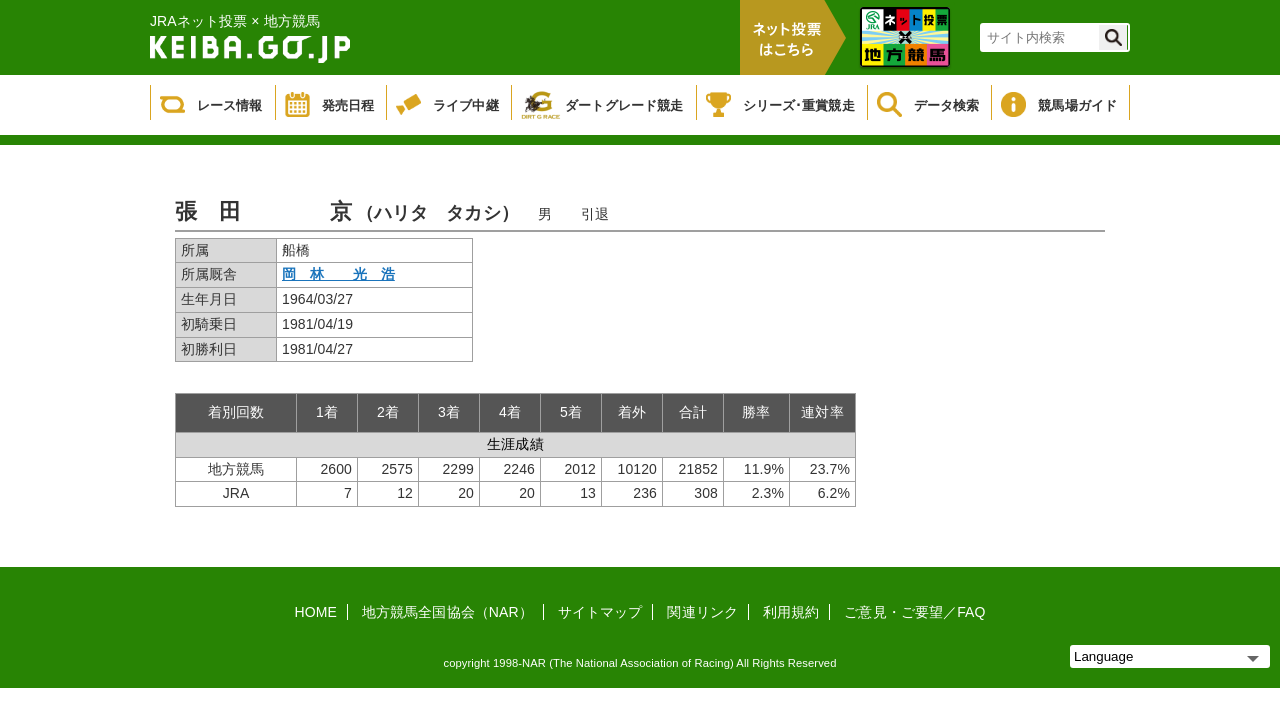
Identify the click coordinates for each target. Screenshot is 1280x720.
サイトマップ (600, 612)
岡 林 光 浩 (338, 274)
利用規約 (791, 612)
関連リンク (702, 612)
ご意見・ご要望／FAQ (914, 612)
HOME (316, 612)
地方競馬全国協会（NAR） (447, 612)
